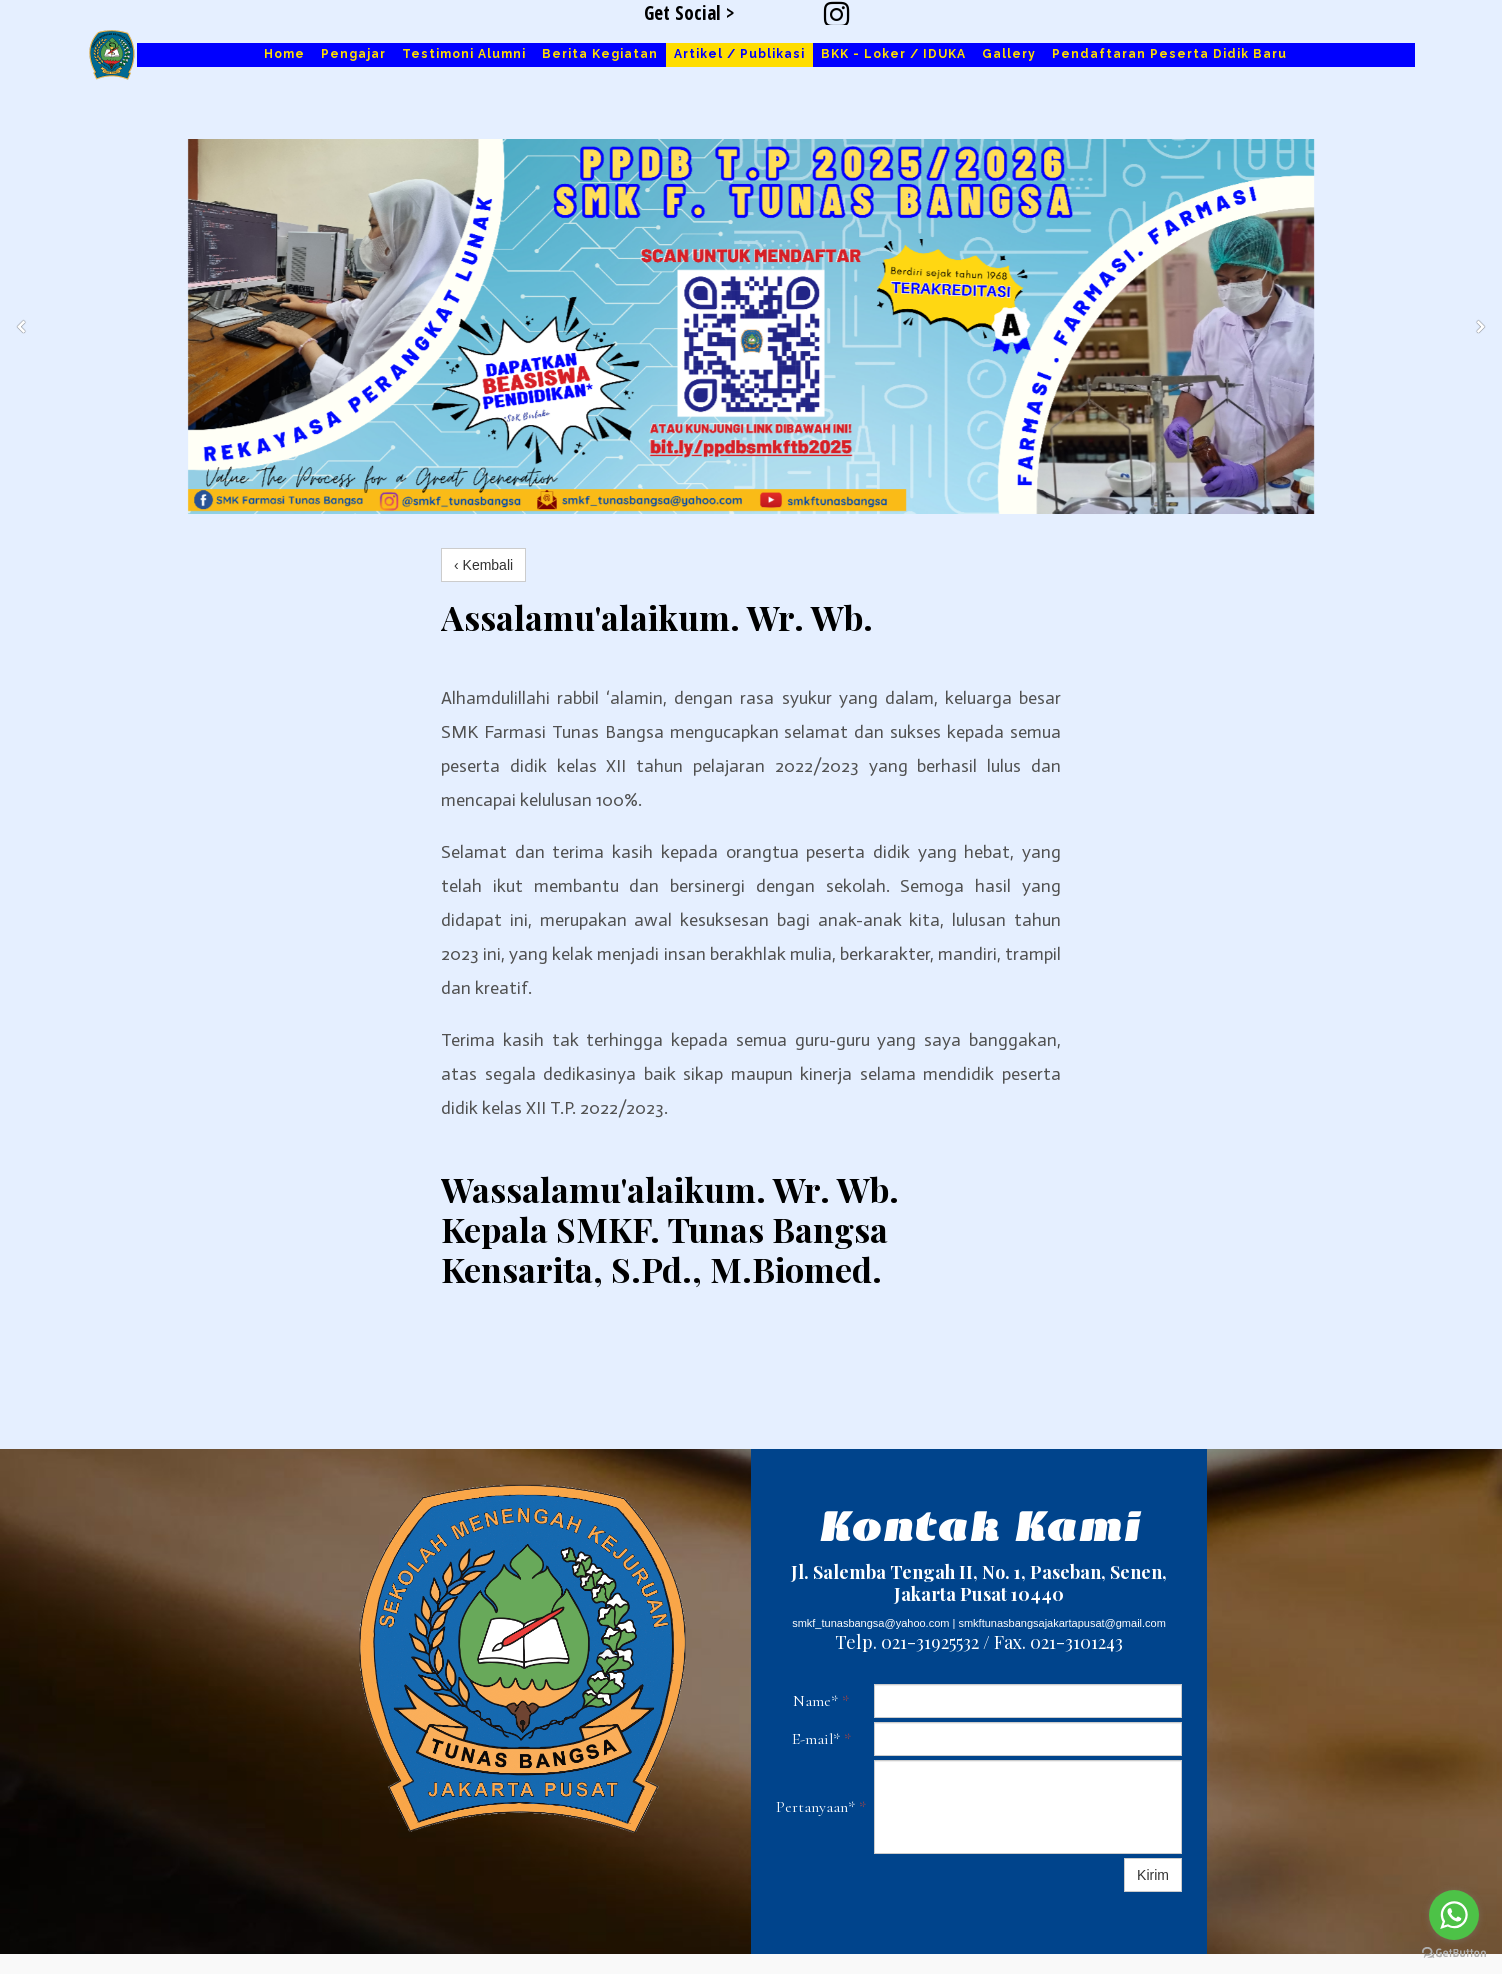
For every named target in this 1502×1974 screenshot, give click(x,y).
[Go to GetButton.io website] (1454, 1953)
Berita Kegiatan (600, 54)
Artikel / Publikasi (739, 54)
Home (284, 54)
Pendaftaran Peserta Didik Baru (1169, 54)
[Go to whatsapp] (1454, 1915)
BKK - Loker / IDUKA (893, 54)
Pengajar (353, 54)
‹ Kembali (483, 565)
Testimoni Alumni (464, 54)
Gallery (1009, 54)
